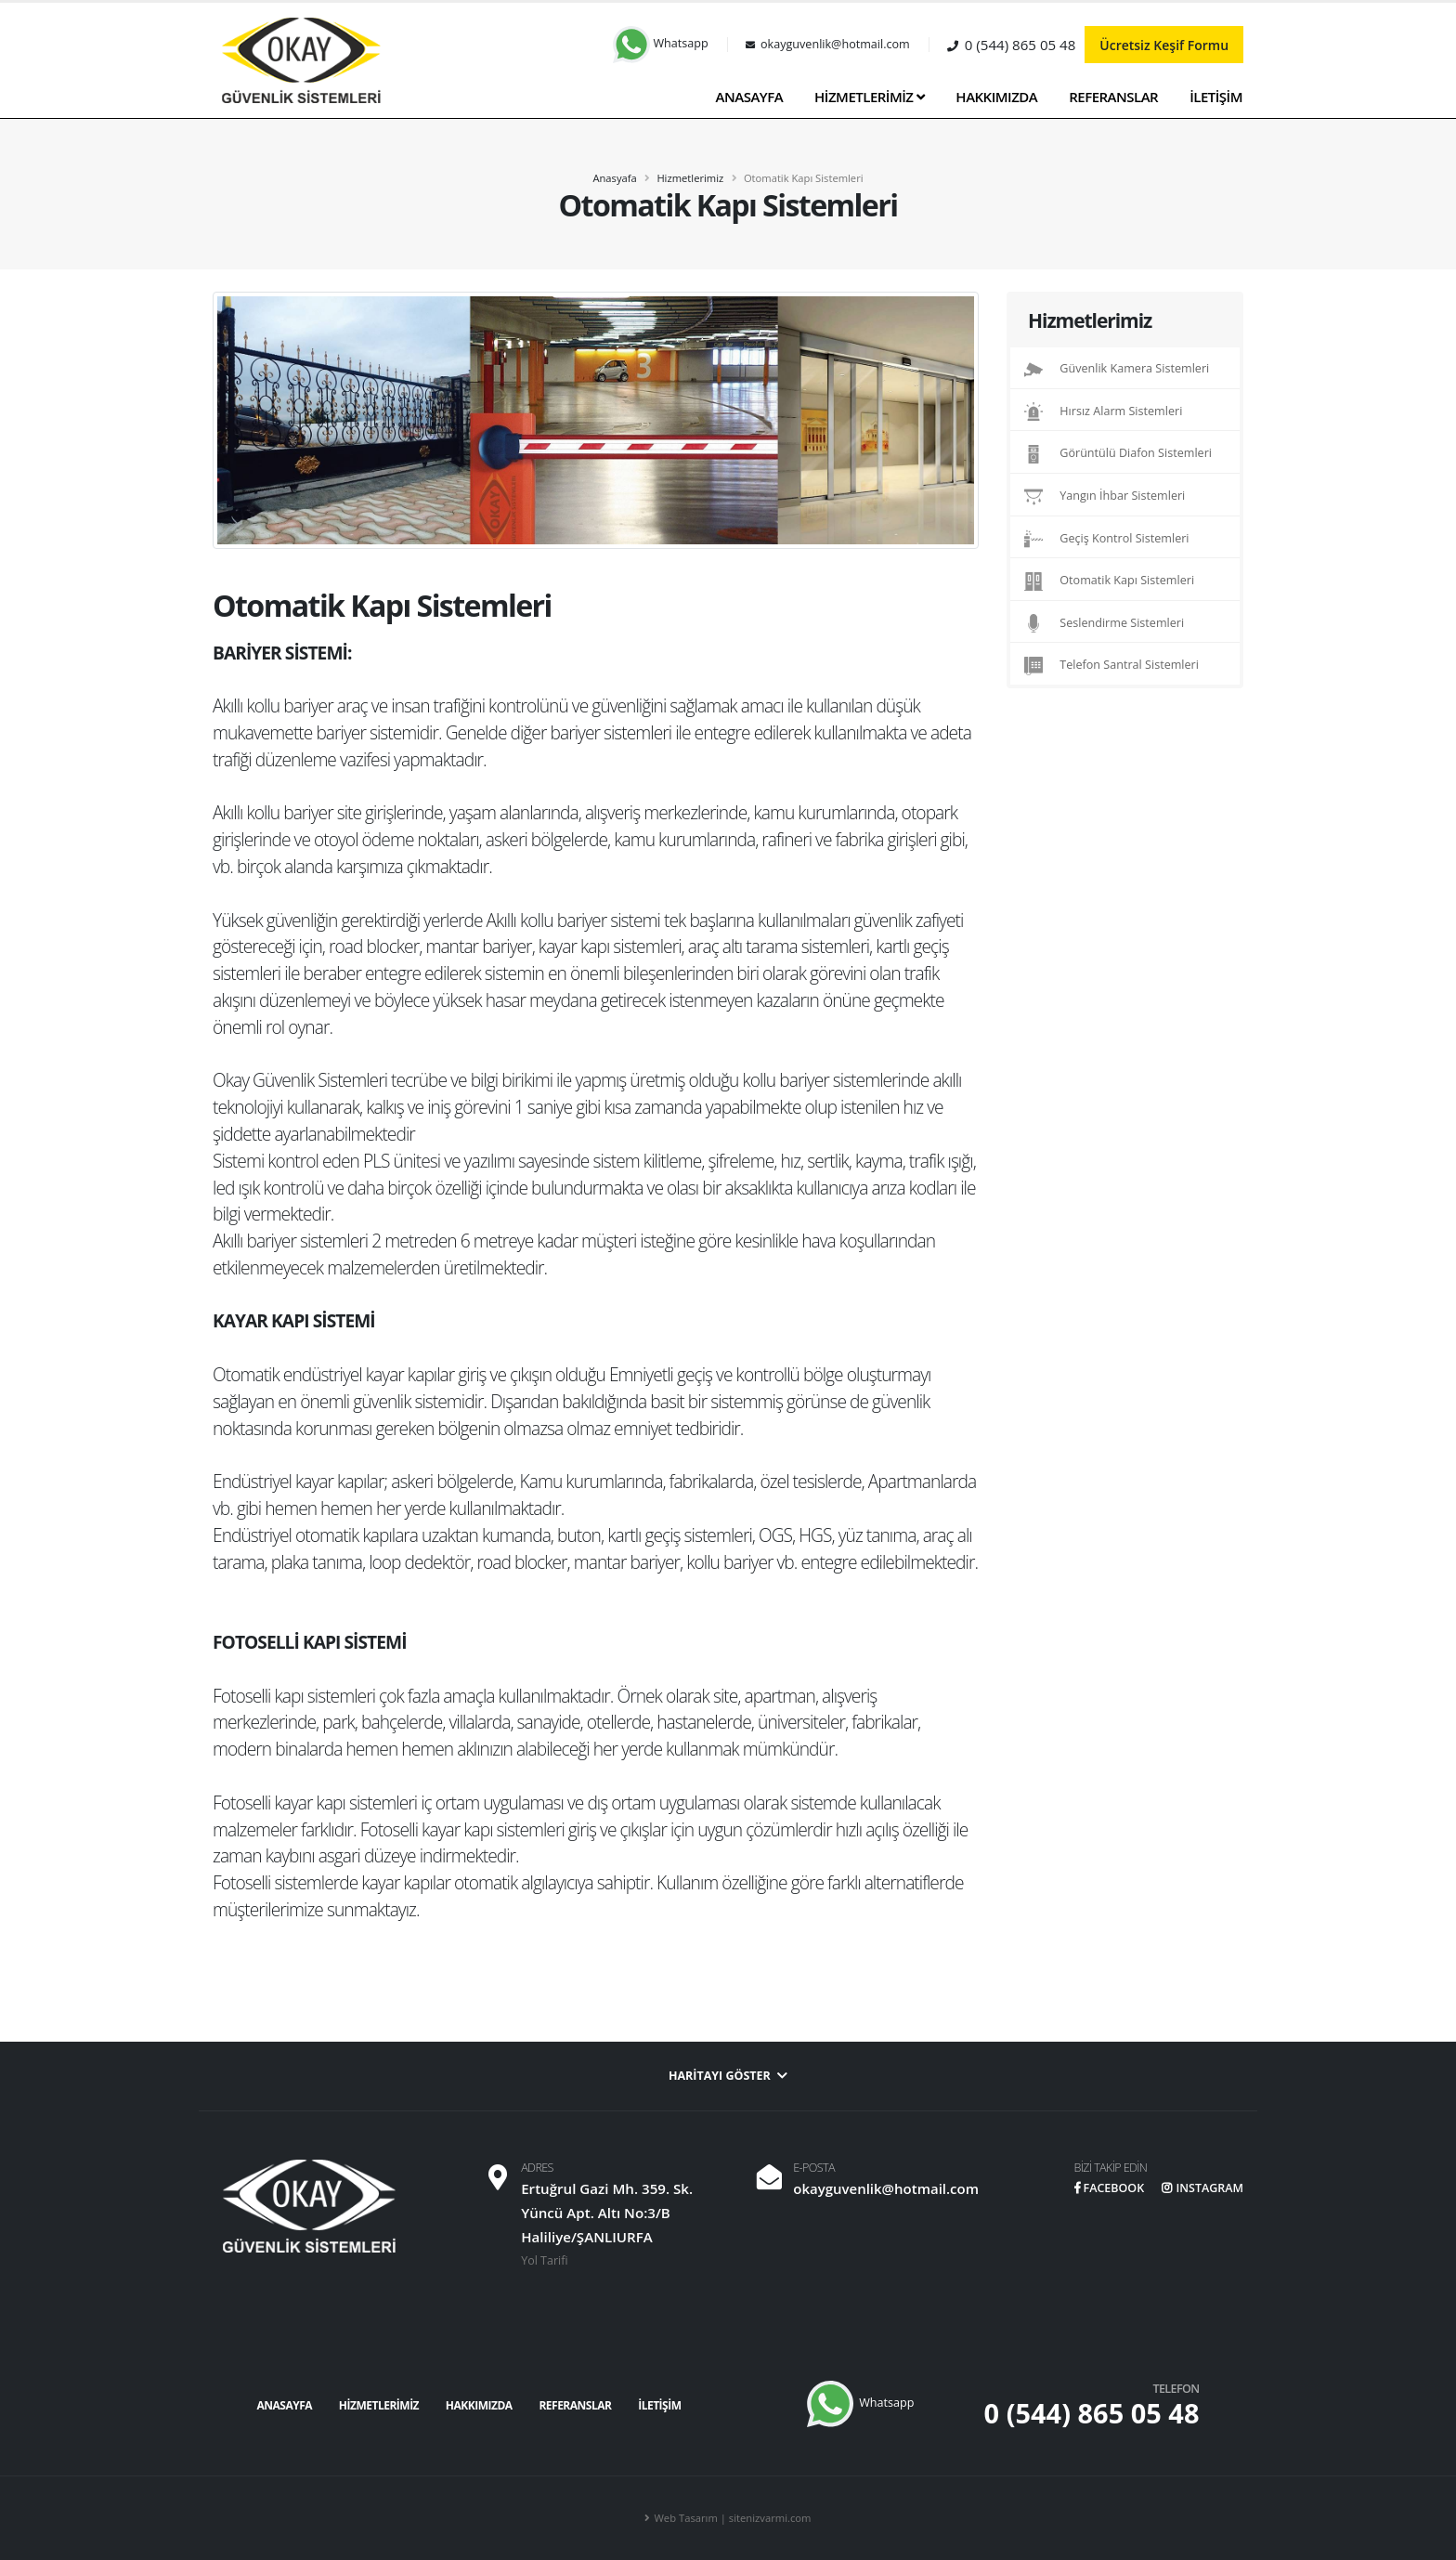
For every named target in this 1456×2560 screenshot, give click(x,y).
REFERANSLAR (1113, 96)
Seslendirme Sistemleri (1104, 623)
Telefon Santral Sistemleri (1111, 666)
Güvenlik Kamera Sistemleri (1116, 369)
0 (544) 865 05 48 (1092, 2413)
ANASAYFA (750, 96)
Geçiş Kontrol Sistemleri (1107, 538)
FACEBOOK (1107, 2188)
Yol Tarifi (544, 2260)
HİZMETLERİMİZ (869, 96)
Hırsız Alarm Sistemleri (1103, 411)
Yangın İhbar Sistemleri (1104, 497)
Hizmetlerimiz (689, 178)
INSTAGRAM (1202, 2188)
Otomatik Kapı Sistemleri (1109, 581)
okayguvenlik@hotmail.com (885, 2188)
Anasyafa (614, 178)
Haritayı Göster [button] (727, 2075)
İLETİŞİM (1216, 96)
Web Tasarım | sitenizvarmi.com (733, 2518)
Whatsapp (660, 43)
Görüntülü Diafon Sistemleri (1118, 454)
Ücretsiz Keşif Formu (1163, 45)
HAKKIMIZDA (996, 96)
